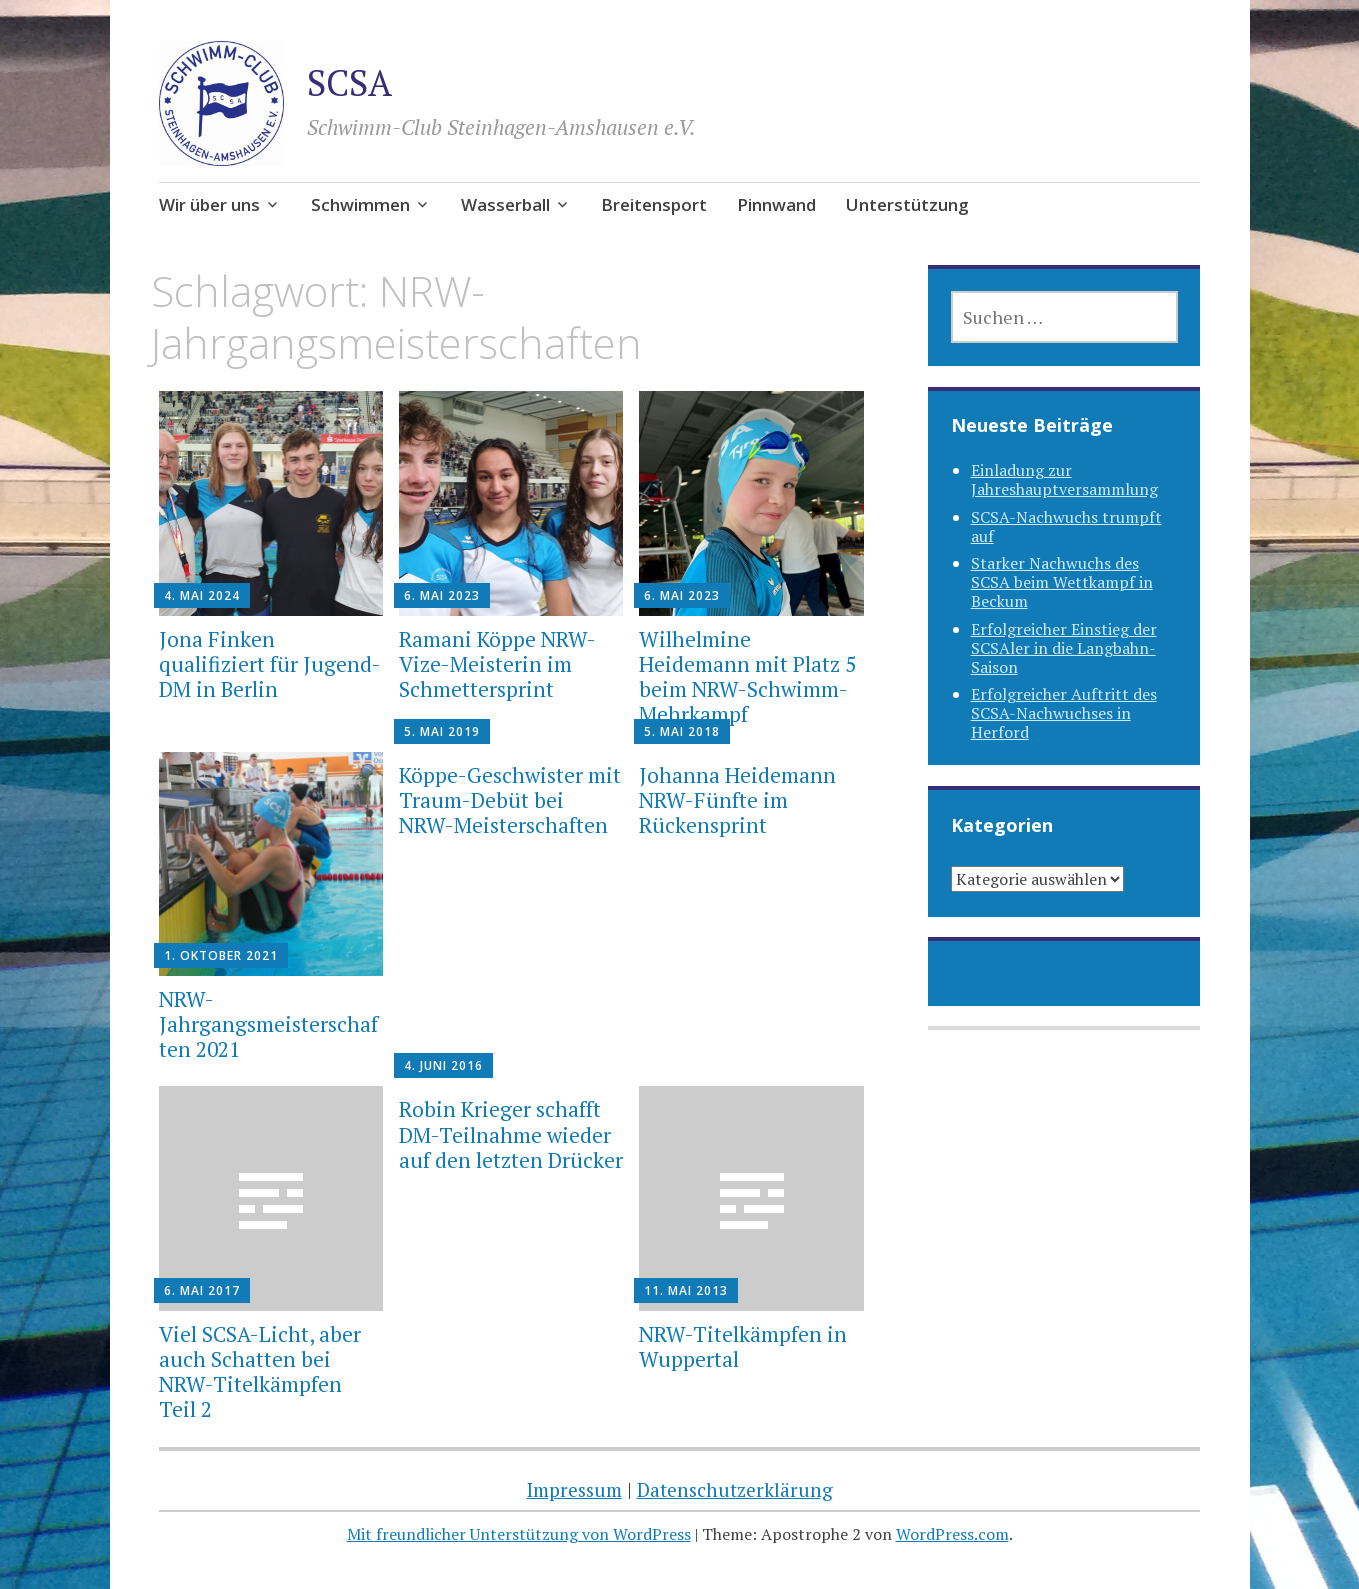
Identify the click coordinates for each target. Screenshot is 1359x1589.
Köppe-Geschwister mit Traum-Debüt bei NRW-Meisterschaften (510, 800)
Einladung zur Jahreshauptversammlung (1064, 479)
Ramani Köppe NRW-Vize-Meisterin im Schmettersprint (497, 664)
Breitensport (654, 204)
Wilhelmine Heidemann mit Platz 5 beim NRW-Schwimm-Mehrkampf (747, 677)
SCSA (349, 82)
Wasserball (505, 204)
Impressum (574, 1489)
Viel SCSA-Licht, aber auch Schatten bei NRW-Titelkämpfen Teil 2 (260, 1372)
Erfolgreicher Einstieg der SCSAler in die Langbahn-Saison (1064, 648)
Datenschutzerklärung (735, 1489)
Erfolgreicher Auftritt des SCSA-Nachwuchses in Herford (1064, 713)
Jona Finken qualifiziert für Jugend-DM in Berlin (270, 664)
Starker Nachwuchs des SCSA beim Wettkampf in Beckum (1062, 582)
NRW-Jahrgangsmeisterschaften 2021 (268, 1024)
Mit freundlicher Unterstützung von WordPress (519, 1534)
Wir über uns (209, 204)
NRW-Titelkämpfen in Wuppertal (743, 1346)
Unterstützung (907, 204)
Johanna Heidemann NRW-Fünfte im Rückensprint (737, 800)
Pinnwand (776, 204)
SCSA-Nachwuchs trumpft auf (1066, 526)
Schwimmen (360, 204)
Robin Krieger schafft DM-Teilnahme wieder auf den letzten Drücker (511, 1134)
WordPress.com (952, 1534)
